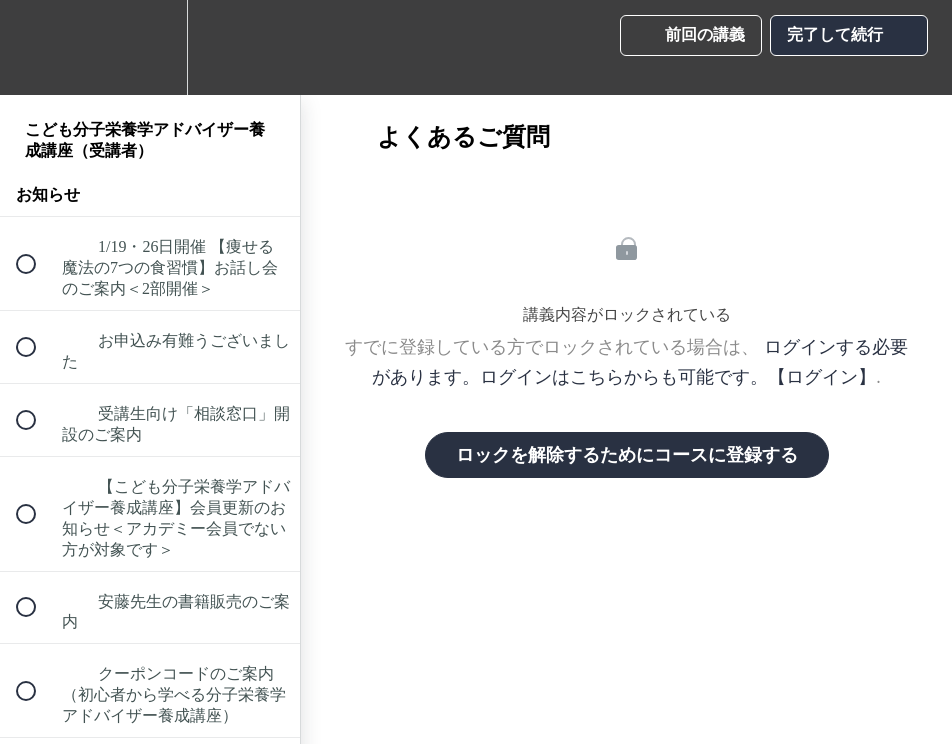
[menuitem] (150, 47)
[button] (37, 47)
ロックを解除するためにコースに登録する (627, 455)
